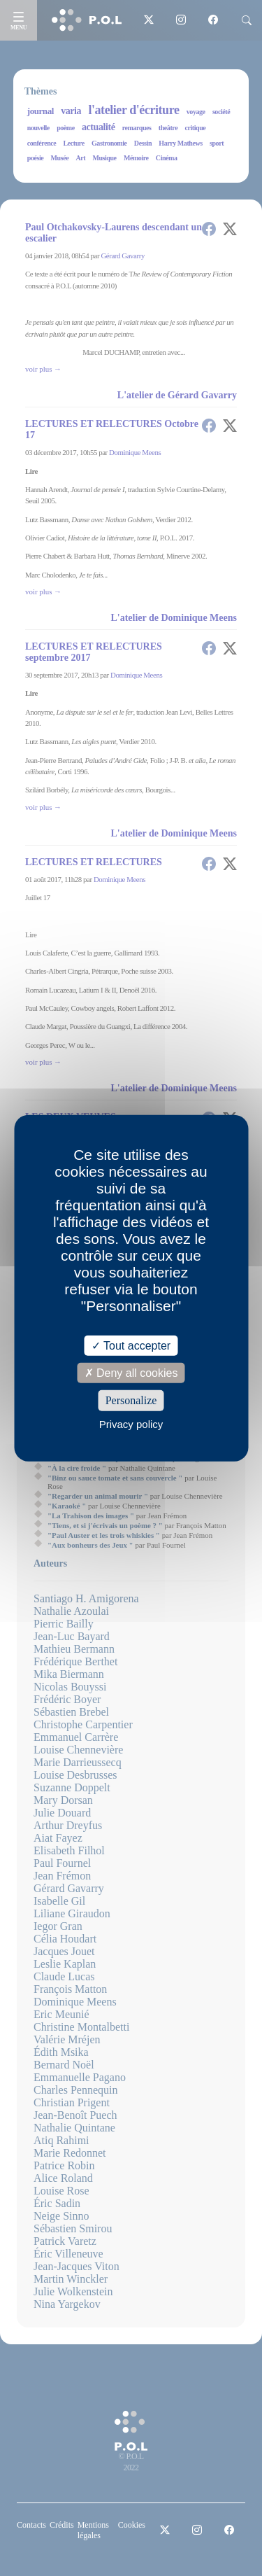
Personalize (131, 1400)
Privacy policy (131, 1423)
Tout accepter (131, 1346)
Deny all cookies (131, 1373)
